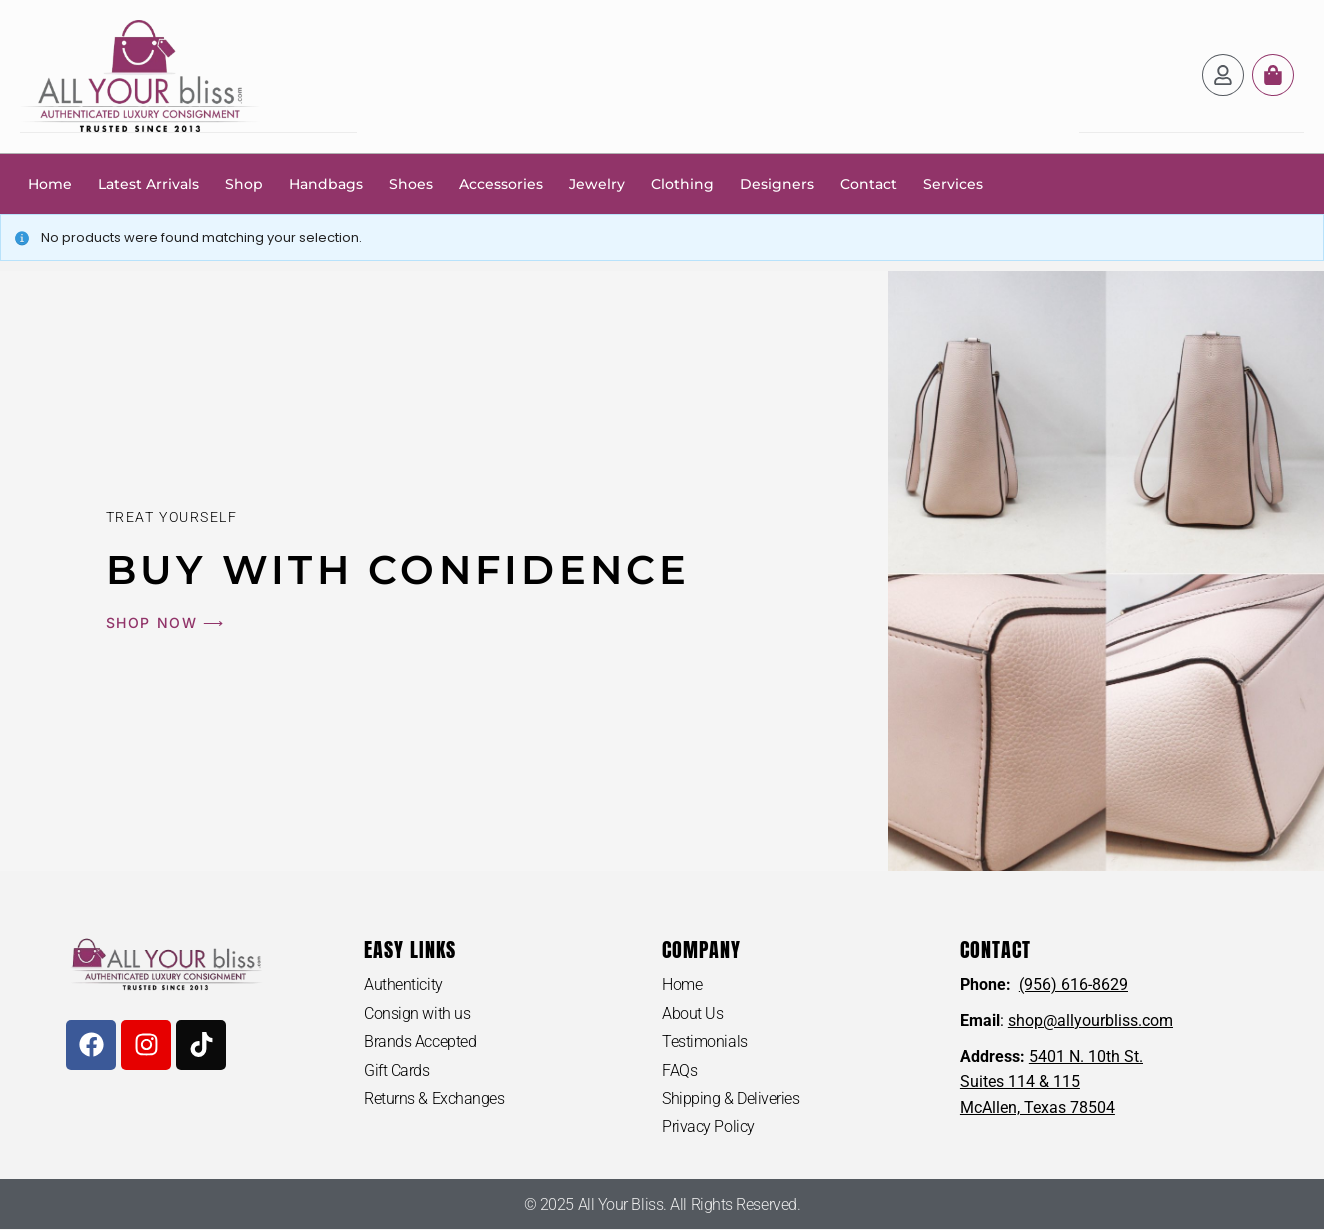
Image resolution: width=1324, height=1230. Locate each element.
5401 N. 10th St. (1086, 1055)
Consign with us (417, 1012)
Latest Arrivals (148, 183)
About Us (692, 1012)
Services (953, 183)
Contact (868, 183)
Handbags (326, 183)
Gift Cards (397, 1069)
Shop (244, 183)
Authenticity (403, 983)
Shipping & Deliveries (731, 1098)
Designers (777, 183)
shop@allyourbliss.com (1090, 1019)
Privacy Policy (708, 1126)
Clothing (682, 183)
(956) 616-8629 (1073, 983)
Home (50, 183)
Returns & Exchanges (434, 1098)
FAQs (679, 1069)
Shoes (411, 183)
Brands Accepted (420, 1041)
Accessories (501, 183)
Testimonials (705, 1041)
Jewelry (597, 183)
